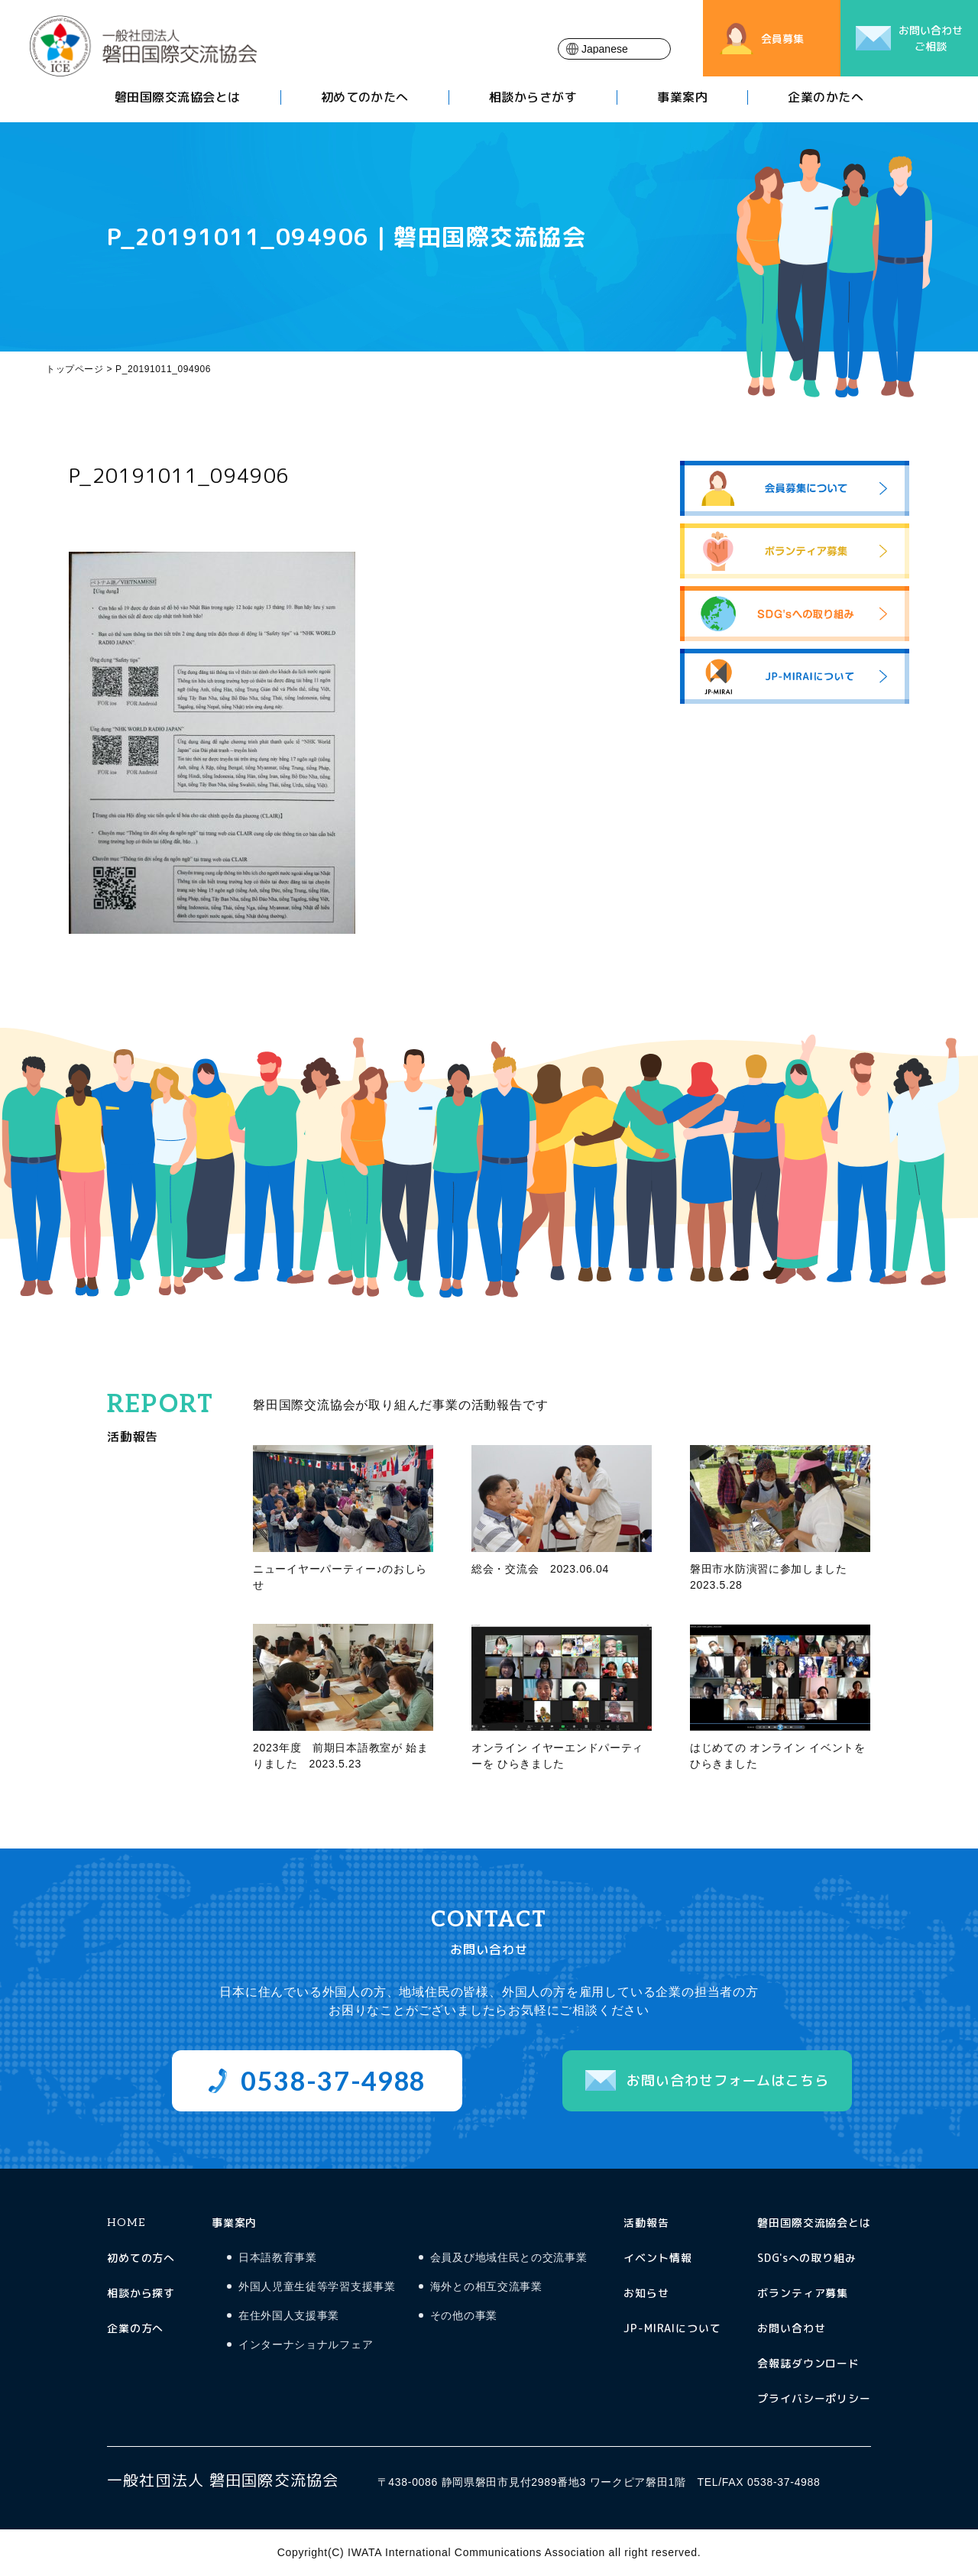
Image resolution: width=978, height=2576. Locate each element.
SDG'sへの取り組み (807, 2257)
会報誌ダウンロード (808, 2363)
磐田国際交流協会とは (178, 99)
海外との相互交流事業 (486, 2286)
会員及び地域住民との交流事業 (509, 2257)
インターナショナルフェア (305, 2345)
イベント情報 (657, 2257)
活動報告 (646, 2222)
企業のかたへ (825, 99)
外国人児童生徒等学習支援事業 (317, 2286)
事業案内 (682, 99)
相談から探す (141, 2293)
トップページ (75, 369)
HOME (125, 2222)
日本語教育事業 (277, 2257)
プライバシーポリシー (814, 2398)
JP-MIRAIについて (672, 2328)
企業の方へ (135, 2328)
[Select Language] (614, 49)
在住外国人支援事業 (288, 2316)
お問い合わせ (791, 2328)
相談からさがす (533, 99)
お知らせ (646, 2293)
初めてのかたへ (365, 99)
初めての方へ (141, 2257)
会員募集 (782, 38)
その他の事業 (463, 2316)
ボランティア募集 (802, 2293)
